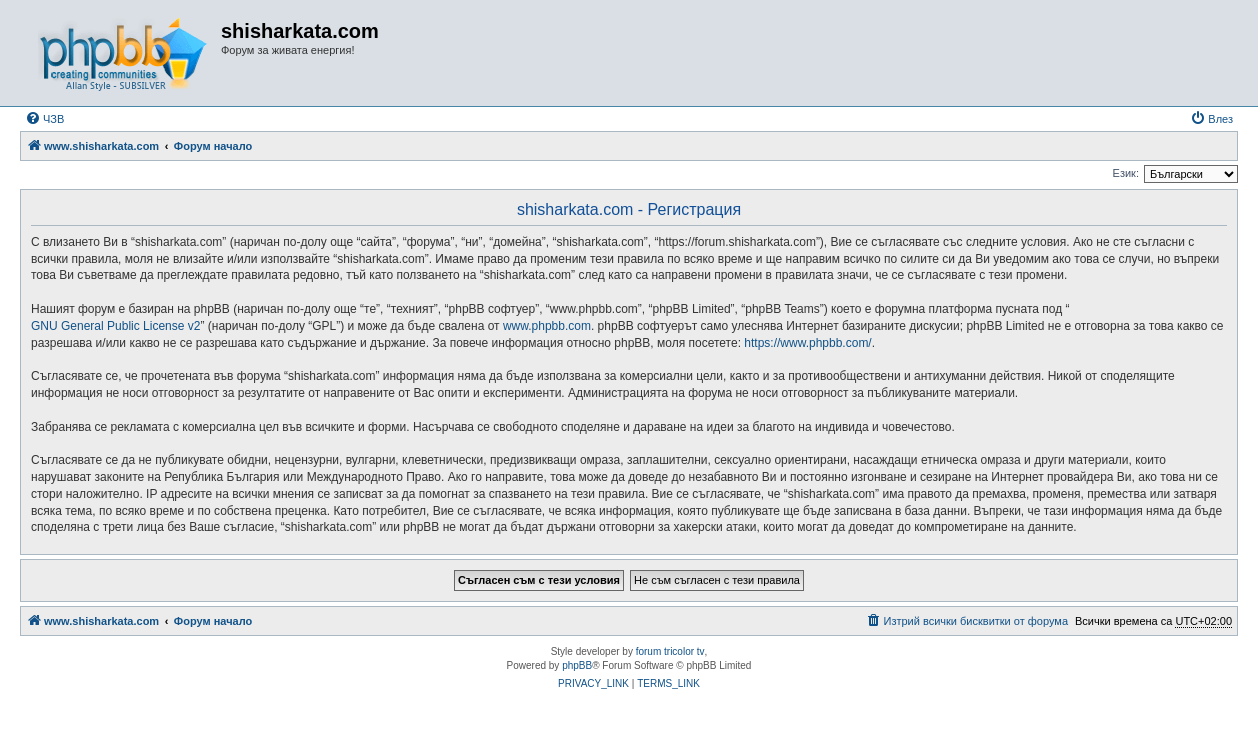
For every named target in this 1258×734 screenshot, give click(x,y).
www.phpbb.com (547, 326)
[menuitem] (44, 119)
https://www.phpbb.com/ (807, 343)
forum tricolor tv (670, 651)
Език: (1126, 173)
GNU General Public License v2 (115, 326)
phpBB (577, 665)
